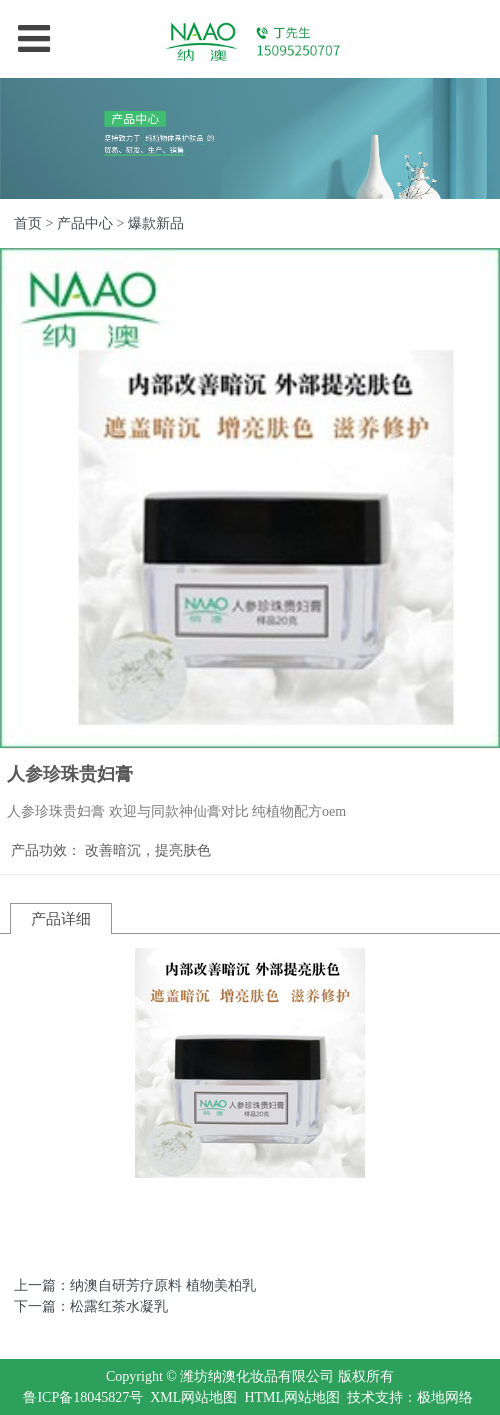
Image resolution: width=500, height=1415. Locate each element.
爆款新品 (156, 223)
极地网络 (445, 1397)
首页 (28, 223)
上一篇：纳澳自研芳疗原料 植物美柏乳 (135, 1285)
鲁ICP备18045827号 (83, 1397)
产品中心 (85, 223)
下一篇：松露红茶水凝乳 (91, 1306)
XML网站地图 (193, 1397)
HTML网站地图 (292, 1397)
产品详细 (61, 918)
